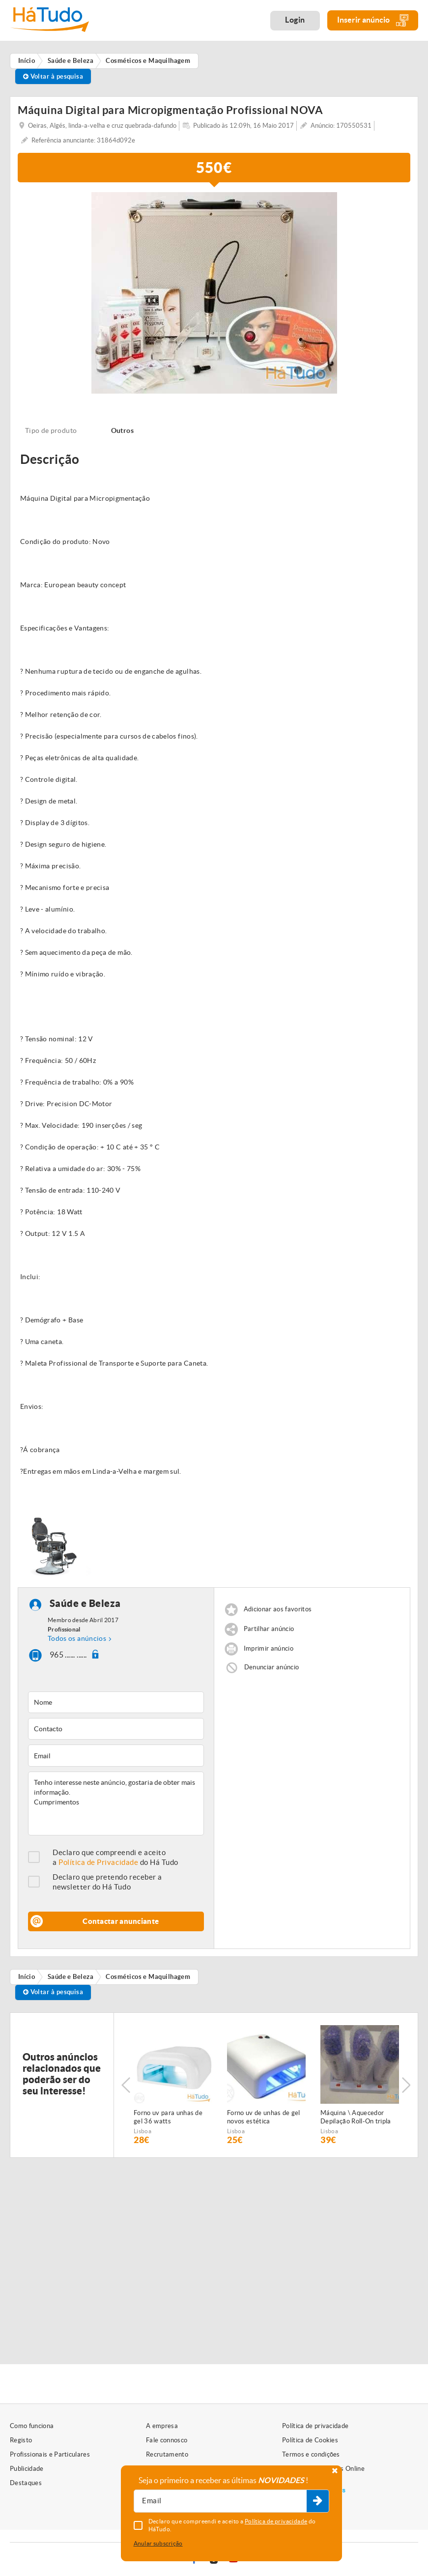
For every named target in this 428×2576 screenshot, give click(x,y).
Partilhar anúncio (269, 1628)
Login (295, 19)
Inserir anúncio (372, 20)
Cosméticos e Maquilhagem (148, 1976)
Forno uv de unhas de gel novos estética (263, 2117)
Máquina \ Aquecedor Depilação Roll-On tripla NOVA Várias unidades (355, 2117)
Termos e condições (311, 2454)
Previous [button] (125, 2085)
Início (26, 1976)
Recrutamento (167, 2454)
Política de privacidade (315, 2426)
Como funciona (32, 2426)
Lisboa (142, 2131)
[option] (214, 293)
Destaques (26, 2483)
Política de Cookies (310, 2440)
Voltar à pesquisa (53, 76)
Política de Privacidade (98, 1862)
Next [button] (405, 2085)
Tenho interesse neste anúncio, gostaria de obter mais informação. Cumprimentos (116, 1803)
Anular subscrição (158, 2543)
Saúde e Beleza (85, 1603)
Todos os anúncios (77, 1638)
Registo (21, 2440)
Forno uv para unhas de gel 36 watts (168, 2117)
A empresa (162, 2426)
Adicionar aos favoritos (278, 1609)
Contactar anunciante (121, 1921)
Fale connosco (166, 2440)
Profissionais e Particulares (50, 2454)
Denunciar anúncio (271, 1667)
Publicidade (27, 2468)
